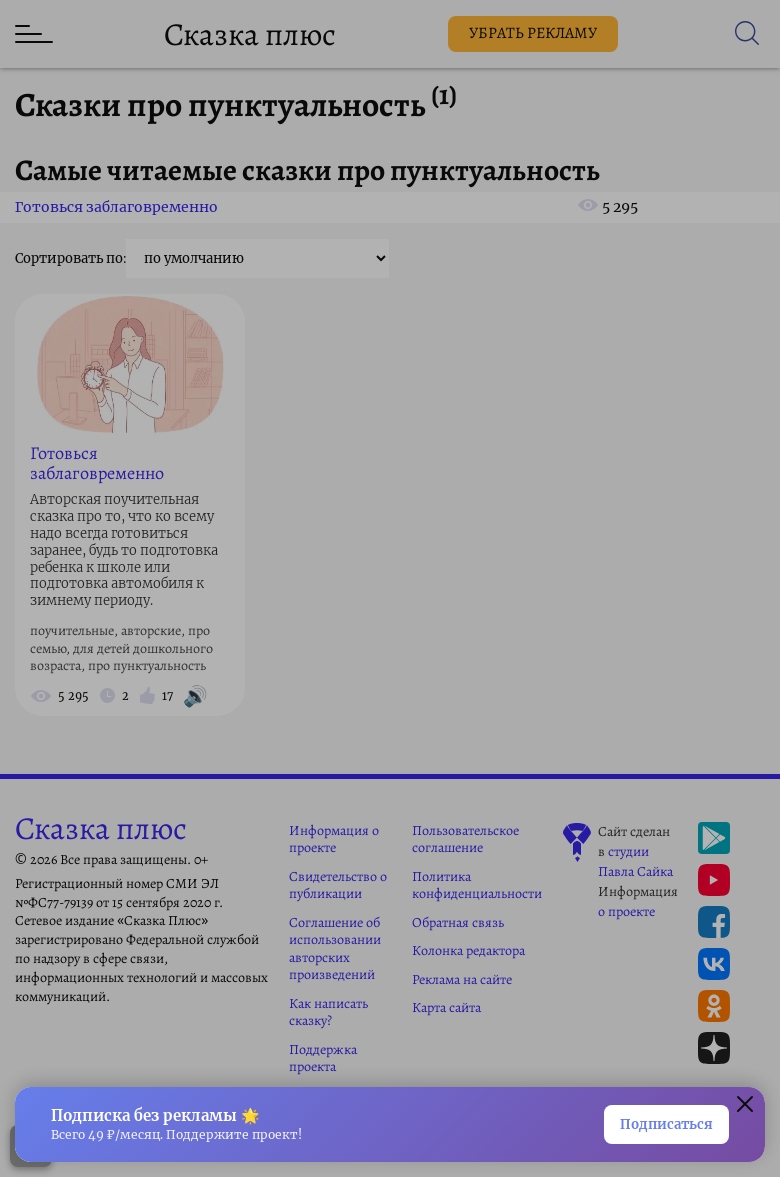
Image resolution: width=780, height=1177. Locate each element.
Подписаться (666, 1124)
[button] (745, 1107)
